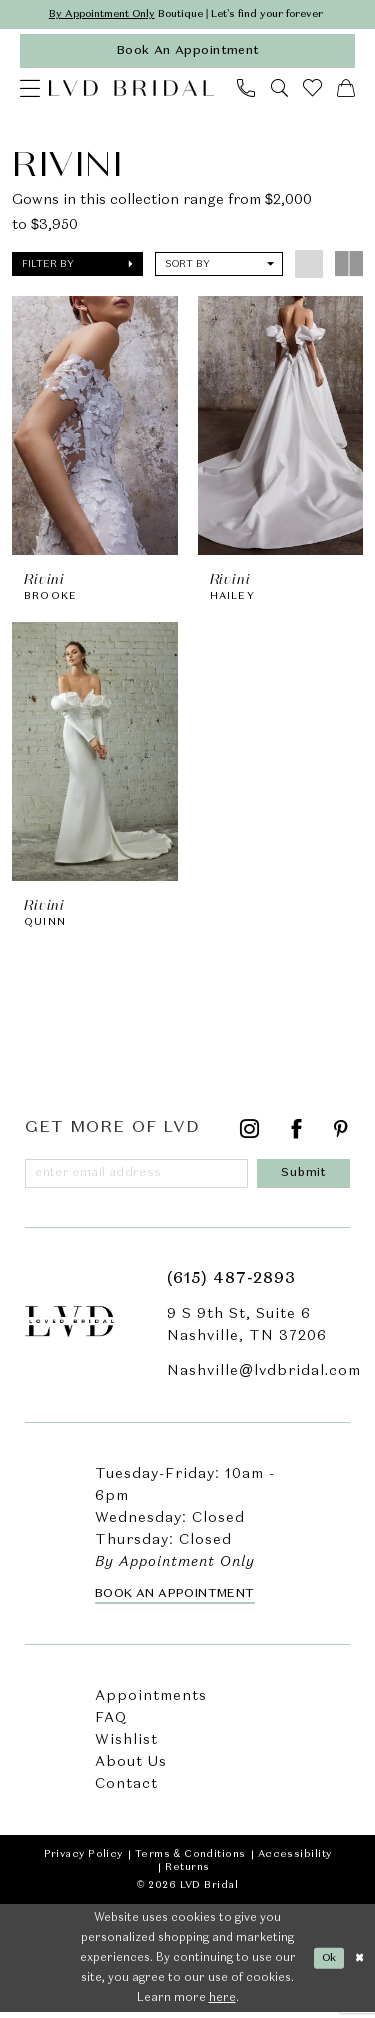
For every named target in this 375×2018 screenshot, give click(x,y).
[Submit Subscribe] (307, 1178)
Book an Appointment (175, 1600)
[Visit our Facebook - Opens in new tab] (297, 1134)
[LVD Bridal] (131, 90)
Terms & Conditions (190, 1860)
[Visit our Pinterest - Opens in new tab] (341, 1134)
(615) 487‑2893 (231, 1285)
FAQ (111, 1724)
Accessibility (295, 1860)
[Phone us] (246, 90)
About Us (131, 1768)
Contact (126, 1790)
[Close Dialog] (359, 1963)
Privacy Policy (83, 1860)
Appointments (151, 1702)
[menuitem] (30, 90)
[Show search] (279, 90)
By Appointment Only (95, 15)
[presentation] (95, 427)
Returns (187, 1873)
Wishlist (126, 1746)
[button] (30, 90)
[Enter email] (139, 1178)
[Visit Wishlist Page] (313, 90)
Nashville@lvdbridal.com (264, 1377)
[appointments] (187, 52)
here (222, 2004)
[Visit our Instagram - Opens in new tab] (250, 1134)
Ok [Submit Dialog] (328, 1963)
